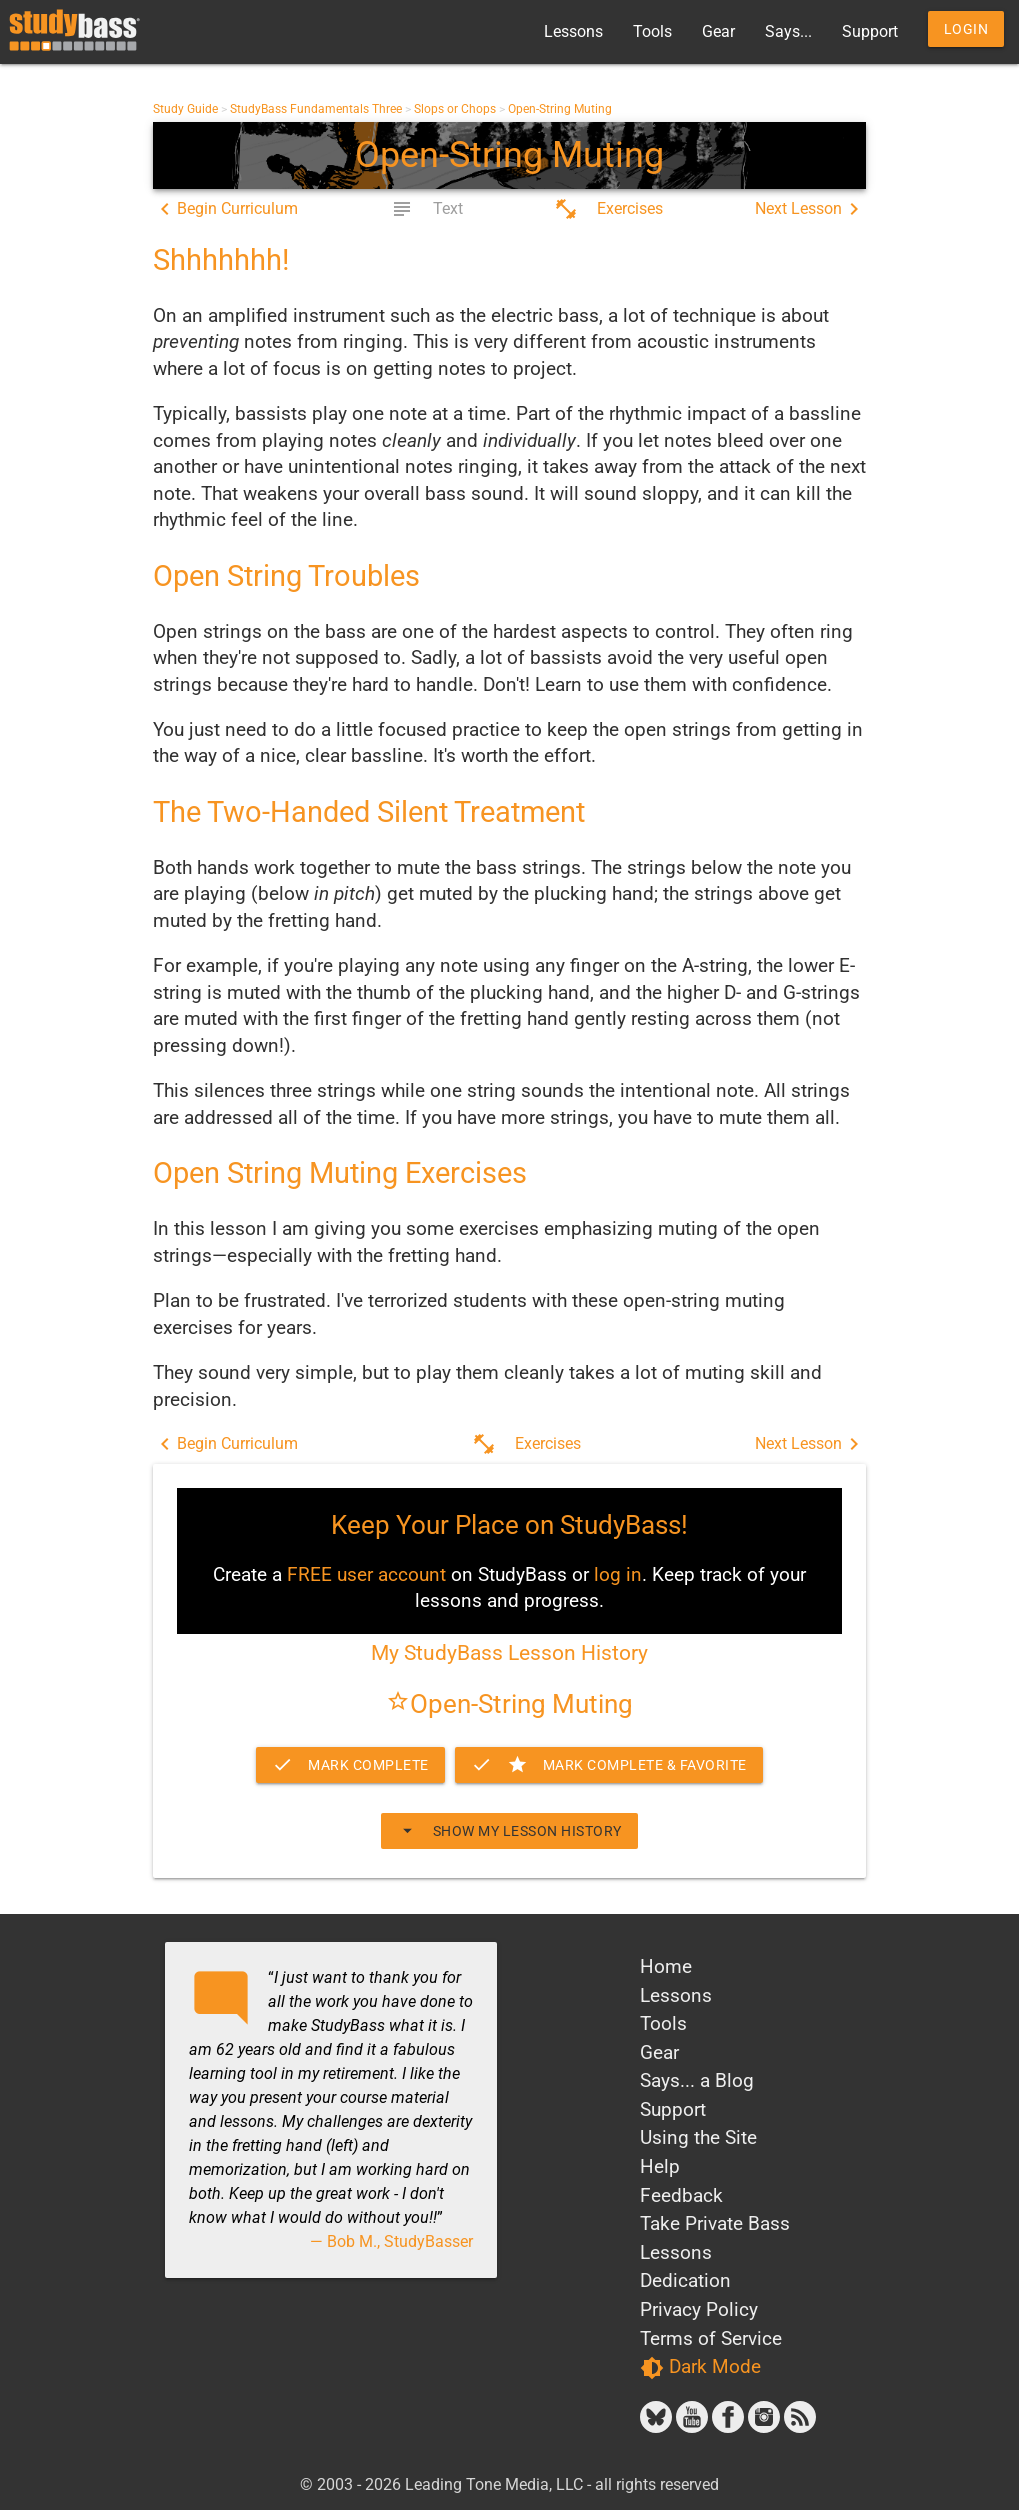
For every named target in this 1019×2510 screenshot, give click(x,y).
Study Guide (185, 109)
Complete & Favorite (609, 1765)
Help (660, 2166)
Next (810, 209)
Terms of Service (711, 2338)
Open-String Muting (560, 109)
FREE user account (366, 1574)
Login (966, 29)
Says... (788, 31)
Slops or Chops (455, 109)
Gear (718, 31)
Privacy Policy (699, 2309)
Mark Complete (350, 1765)
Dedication (685, 2280)
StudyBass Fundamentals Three (316, 109)
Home (666, 1966)
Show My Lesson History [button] (509, 1831)
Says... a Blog (697, 2080)
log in (618, 1574)
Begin (225, 209)
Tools (652, 31)
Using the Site (698, 2137)
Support (870, 31)
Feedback (681, 2195)
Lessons (573, 31)
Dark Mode (700, 2367)
